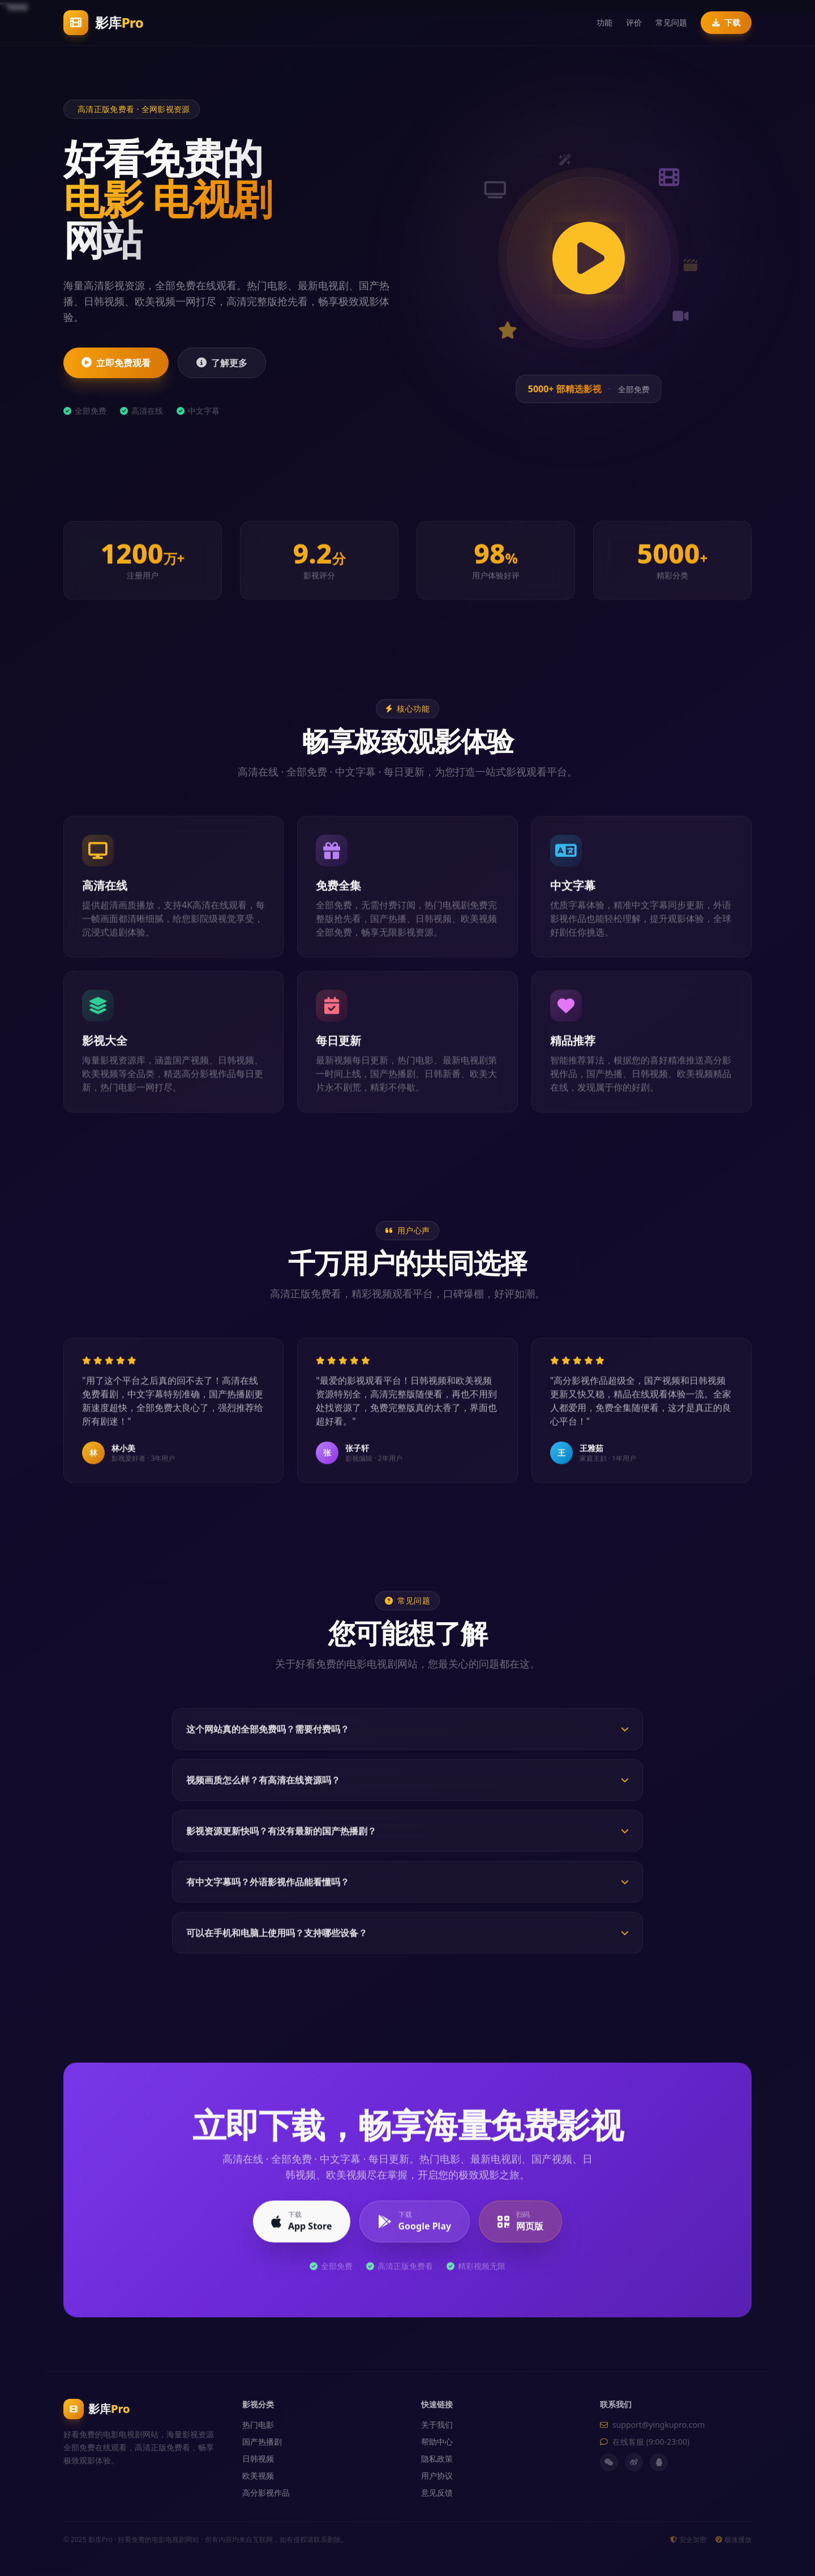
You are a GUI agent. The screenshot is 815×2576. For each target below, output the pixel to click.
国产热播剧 (262, 2441)
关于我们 (437, 2424)
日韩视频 (258, 2458)
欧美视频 (258, 2475)
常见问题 (671, 22)
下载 (726, 22)
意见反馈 (437, 2492)
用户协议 (437, 2475)
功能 (604, 22)
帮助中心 (437, 2441)
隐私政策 (437, 2458)
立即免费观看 (116, 363)
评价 (634, 22)
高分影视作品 (266, 2492)
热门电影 (258, 2424)
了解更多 (221, 363)
